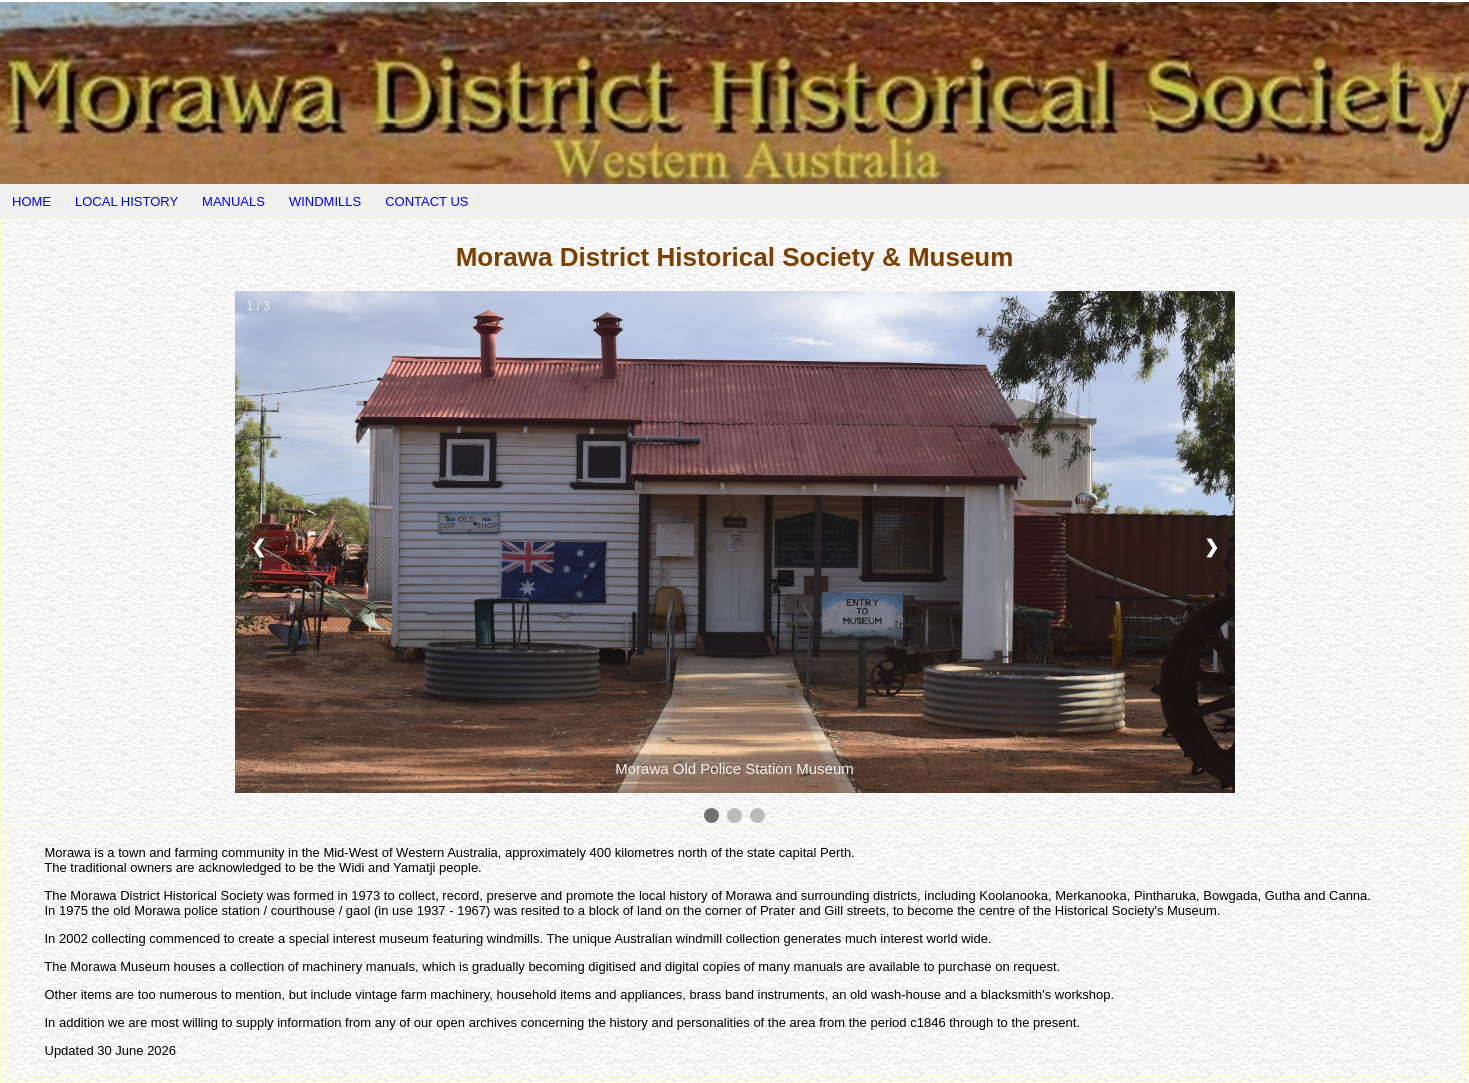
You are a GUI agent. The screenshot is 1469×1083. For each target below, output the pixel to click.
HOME (31, 201)
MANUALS (233, 201)
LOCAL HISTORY (126, 201)
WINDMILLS (325, 201)
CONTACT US (426, 201)
